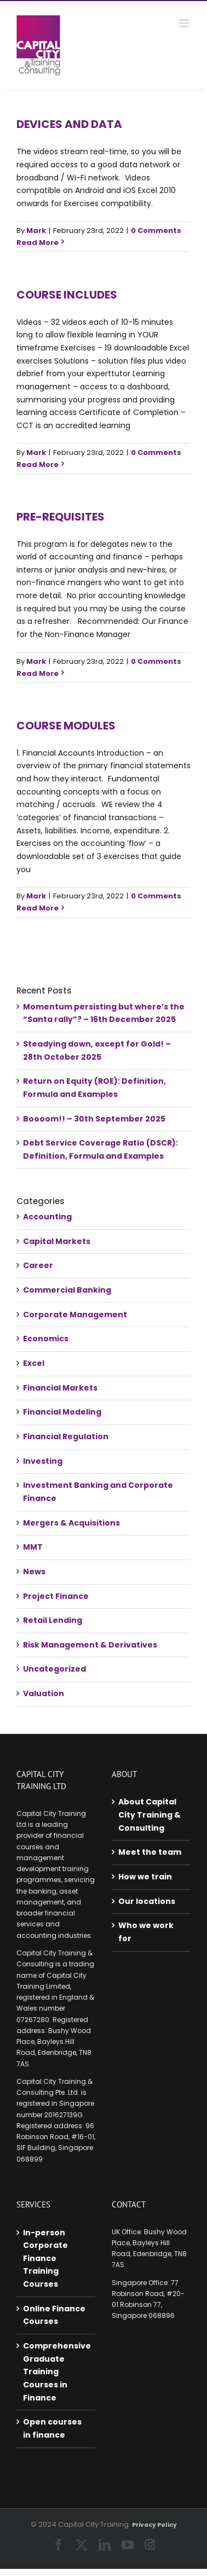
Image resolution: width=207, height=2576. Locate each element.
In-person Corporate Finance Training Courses (45, 2258)
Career (38, 1265)
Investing (42, 1461)
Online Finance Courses (54, 2315)
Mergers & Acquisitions (71, 1522)
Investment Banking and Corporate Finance (98, 1492)
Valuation (43, 1693)
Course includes (66, 294)
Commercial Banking (67, 1289)
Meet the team (149, 1852)
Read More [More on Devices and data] (37, 242)
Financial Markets (60, 1387)
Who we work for (146, 1932)
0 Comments (156, 230)
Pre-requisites (60, 516)
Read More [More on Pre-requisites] (37, 673)
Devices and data (69, 124)
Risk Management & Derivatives (90, 1644)
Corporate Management (75, 1314)
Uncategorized (54, 1668)
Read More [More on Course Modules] (37, 908)
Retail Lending (52, 1620)
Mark (36, 230)
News (34, 1571)
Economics (45, 1338)
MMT (33, 1546)
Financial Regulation (65, 1436)
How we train (145, 1876)
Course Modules (66, 725)
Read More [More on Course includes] (37, 464)
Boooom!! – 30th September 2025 (94, 1118)
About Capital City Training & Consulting (149, 1814)
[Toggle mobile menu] (185, 23)
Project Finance (56, 1596)
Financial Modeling (62, 1411)
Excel (33, 1363)
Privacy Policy (154, 2525)
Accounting (47, 1216)
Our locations (146, 1901)
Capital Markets (56, 1241)
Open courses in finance (52, 2428)
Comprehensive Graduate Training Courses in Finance (56, 2371)
